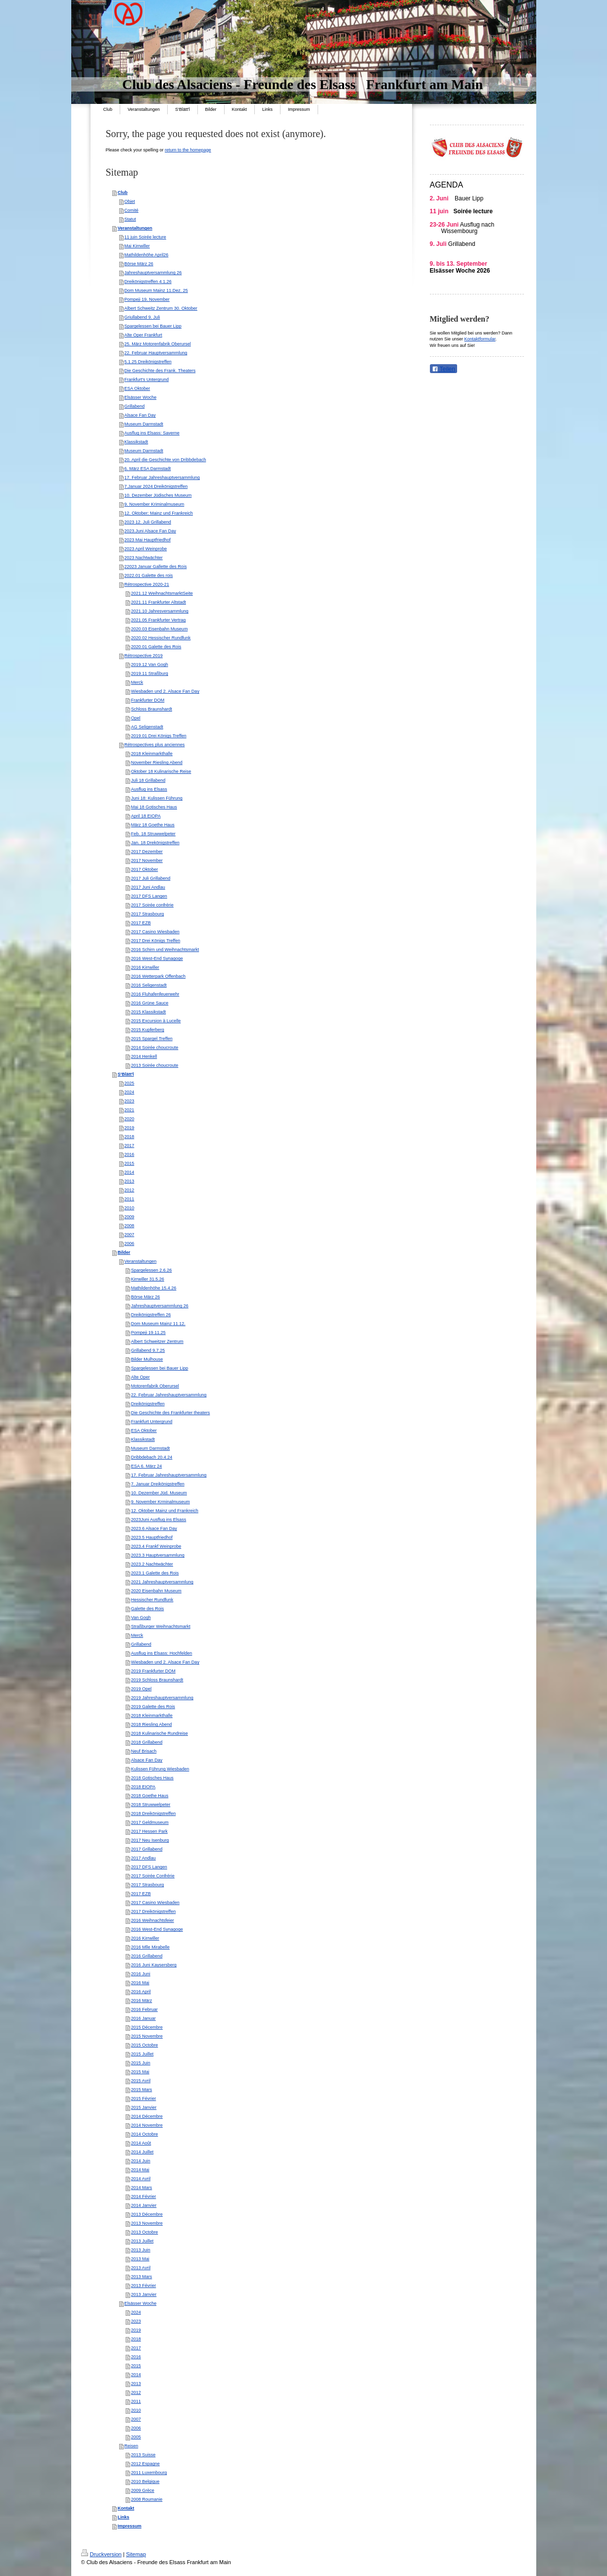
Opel (135, 718)
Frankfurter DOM (148, 700)
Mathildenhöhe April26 (146, 254)
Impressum (129, 2526)
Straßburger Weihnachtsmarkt (160, 1626)
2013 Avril (140, 2267)
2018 (129, 1136)
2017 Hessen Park (149, 1831)
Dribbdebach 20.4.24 (152, 1457)
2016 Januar (143, 2018)
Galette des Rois (147, 1608)
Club (123, 192)
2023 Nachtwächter (143, 557)
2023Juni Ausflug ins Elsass (159, 1519)
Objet (129, 201)
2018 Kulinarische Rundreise (159, 1733)
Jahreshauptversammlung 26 (153, 272)
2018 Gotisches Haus (152, 1777)
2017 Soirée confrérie (152, 905)
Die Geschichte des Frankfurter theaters (170, 1412)
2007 (129, 1234)
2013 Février (143, 2285)
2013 (129, 1181)
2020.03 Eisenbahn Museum (159, 628)
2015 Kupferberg (147, 1029)
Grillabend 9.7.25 (148, 1350)
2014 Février (143, 2196)
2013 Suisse (143, 2454)
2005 (136, 2436)
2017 (129, 1145)
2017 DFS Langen (149, 896)
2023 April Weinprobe (145, 548)
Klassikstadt (136, 441)
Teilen (443, 369)
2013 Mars (141, 2276)
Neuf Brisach (144, 1751)
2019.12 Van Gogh (149, 664)
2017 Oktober (144, 869)
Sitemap (136, 2554)
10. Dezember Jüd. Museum (159, 1492)
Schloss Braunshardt (151, 709)
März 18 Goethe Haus (153, 824)
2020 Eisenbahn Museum (156, 1590)
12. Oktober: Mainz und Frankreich (158, 513)
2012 (129, 1190)
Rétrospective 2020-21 (146, 584)
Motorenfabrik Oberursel (155, 1385)
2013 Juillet (142, 2241)
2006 (129, 1243)
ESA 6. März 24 (146, 1466)
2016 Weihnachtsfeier (152, 1920)
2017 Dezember (147, 851)
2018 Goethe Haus (150, 1795)
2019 (129, 1127)
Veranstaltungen (135, 228)
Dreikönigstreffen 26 (151, 1314)
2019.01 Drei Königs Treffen (159, 735)
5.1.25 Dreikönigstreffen (147, 361)
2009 (129, 1216)
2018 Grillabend (147, 1742)
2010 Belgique (145, 2481)
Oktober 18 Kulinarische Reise (161, 771)
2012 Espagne (145, 2463)
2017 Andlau (143, 1858)
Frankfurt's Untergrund (146, 379)
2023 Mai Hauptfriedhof (147, 539)
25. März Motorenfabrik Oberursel (157, 343)
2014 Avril (140, 2178)
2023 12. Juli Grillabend (147, 522)
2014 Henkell (144, 1056)
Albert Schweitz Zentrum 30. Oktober (160, 308)
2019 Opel (141, 1688)
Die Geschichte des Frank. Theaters (159, 370)
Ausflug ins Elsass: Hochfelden (161, 1653)
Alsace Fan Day (140, 415)
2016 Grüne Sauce (150, 1003)
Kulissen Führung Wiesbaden (160, 1768)
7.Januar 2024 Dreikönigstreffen (155, 486)
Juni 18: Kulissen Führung (157, 798)
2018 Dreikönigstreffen (153, 1813)
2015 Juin (140, 2062)
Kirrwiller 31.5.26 (147, 1279)
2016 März (141, 2000)
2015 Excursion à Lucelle (156, 1020)
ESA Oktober (137, 388)
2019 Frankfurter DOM (153, 1671)
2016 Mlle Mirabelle (150, 1947)
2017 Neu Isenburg (150, 1840)
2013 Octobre (144, 2232)
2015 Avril (140, 2080)
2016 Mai (140, 1982)
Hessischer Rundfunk (152, 1599)
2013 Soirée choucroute (155, 1065)
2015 (129, 1163)
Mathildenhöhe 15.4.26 (154, 1288)
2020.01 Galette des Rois (156, 646)
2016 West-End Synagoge (157, 958)
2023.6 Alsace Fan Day (154, 1528)
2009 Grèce (142, 2490)
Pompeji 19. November (147, 299)
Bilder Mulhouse (147, 1359)
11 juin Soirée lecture (145, 237)
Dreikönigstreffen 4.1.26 (147, 281)
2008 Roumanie (147, 2499)
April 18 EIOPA (146, 815)
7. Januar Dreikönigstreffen (158, 1483)
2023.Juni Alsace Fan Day (150, 530)
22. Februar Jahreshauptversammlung (169, 1394)
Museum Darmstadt (143, 424)
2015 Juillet (142, 2053)
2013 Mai (140, 2258)
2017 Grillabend (147, 1849)
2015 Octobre (144, 2045)
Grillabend (134, 406)
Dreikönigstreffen (148, 1403)
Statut (130, 219)
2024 (129, 1092)
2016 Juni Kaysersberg (154, 1964)
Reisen (131, 2445)
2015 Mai (140, 2071)
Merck (137, 682)
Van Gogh (141, 1617)
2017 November (147, 860)
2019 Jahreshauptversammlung (162, 1697)
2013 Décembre (147, 2214)
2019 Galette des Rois (153, 1706)
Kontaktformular (480, 338)
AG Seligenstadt (147, 726)
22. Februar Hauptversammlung (155, 352)
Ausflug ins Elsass (149, 789)
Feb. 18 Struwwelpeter (153, 833)
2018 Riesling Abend (151, 1724)
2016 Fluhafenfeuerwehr (155, 994)
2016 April (141, 1991)
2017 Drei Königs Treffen (155, 940)
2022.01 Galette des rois (148, 575)
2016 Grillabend (147, 1956)
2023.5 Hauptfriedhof (152, 1537)
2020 (129, 1118)
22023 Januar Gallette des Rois (155, 566)
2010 (129, 1207)
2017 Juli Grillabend (151, 878)
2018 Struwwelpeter (151, 1804)
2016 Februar (144, 2009)
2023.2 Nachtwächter (152, 1564)
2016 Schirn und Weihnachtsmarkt (165, 949)
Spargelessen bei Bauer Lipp (153, 326)
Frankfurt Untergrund (152, 1421)
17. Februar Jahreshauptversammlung (162, 477)
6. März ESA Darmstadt (147, 468)
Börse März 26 (138, 263)
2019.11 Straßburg (149, 673)
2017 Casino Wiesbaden (155, 931)
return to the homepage (188, 149)
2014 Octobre (144, 2134)
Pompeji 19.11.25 (148, 1332)
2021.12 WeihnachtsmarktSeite (162, 593)
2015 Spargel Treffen (152, 1038)
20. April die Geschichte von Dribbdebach (165, 459)
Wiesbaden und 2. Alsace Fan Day (165, 691)
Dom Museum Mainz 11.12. (158, 1323)
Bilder (124, 1252)
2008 (129, 1225)
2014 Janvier (144, 2205)
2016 (129, 1154)
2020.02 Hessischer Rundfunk (161, 637)
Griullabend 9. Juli (142, 317)
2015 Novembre (147, 2036)
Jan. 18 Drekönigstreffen (155, 842)
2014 (129, 1172)
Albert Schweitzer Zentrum (157, 1341)
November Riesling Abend (157, 762)
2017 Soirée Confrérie (153, 1875)
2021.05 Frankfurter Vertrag (158, 620)
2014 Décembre (147, 2116)
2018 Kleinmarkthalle (152, 753)
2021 (129, 1109)
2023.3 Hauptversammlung (158, 1555)
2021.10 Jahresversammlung (159, 611)
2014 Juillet (142, 2151)
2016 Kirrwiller (145, 967)
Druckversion (101, 2554)
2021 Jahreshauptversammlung (162, 1581)
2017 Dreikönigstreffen (153, 1911)
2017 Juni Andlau (148, 887)
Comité (131, 210)
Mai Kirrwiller (137, 245)
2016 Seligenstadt (149, 985)
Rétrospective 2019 (143, 655)
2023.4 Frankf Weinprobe (156, 1546)
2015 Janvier (144, 2107)
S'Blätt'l (126, 1074)
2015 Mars (141, 2089)
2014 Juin (140, 2160)
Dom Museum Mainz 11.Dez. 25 (156, 290)
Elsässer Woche (140, 397)
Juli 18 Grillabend (148, 780)
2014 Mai (140, 2169)
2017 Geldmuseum (150, 1822)
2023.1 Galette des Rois (155, 1573)
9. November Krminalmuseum (160, 1501)
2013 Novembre (147, 2223)
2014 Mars (141, 2187)
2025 (129, 1083)
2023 (129, 1100)
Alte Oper (140, 1377)
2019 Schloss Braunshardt (157, 1679)
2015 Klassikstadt (148, 1011)
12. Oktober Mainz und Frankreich (164, 1510)
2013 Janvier (144, 2294)
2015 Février (143, 2098)
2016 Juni (140, 1973)
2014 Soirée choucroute (155, 1047)
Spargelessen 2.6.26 (151, 1270)
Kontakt (126, 2508)
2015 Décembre (147, 2027)
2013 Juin (140, 2249)
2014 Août (141, 2143)
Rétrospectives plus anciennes (154, 744)
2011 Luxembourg (149, 2472)
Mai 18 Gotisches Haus (154, 807)
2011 (129, 1198)
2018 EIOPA (143, 1786)
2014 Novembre (147, 2125)
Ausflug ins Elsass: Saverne (152, 432)
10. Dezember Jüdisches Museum (157, 495)
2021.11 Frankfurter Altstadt (158, 602)
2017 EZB (141, 922)
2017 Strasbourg (147, 913)
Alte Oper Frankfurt (143, 335)
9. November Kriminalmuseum (154, 504)
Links (124, 2517)
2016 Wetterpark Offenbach (158, 976)
